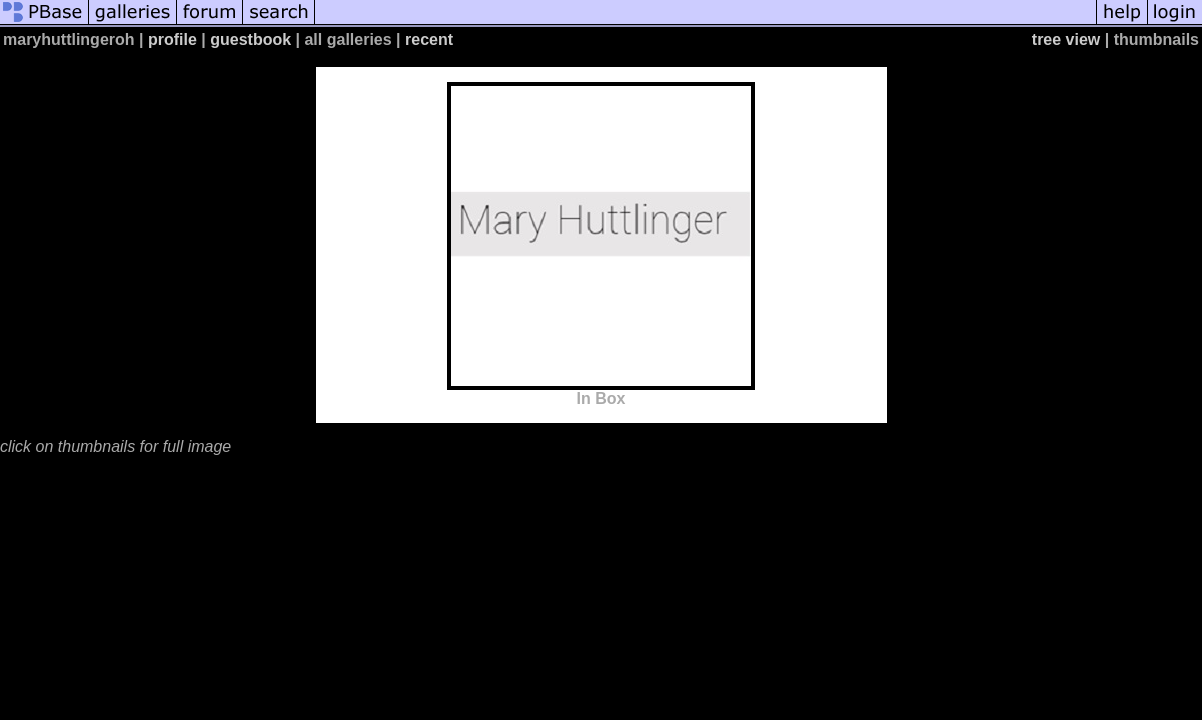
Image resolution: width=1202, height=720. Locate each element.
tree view (1066, 39)
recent (429, 39)
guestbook (250, 39)
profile (172, 39)
